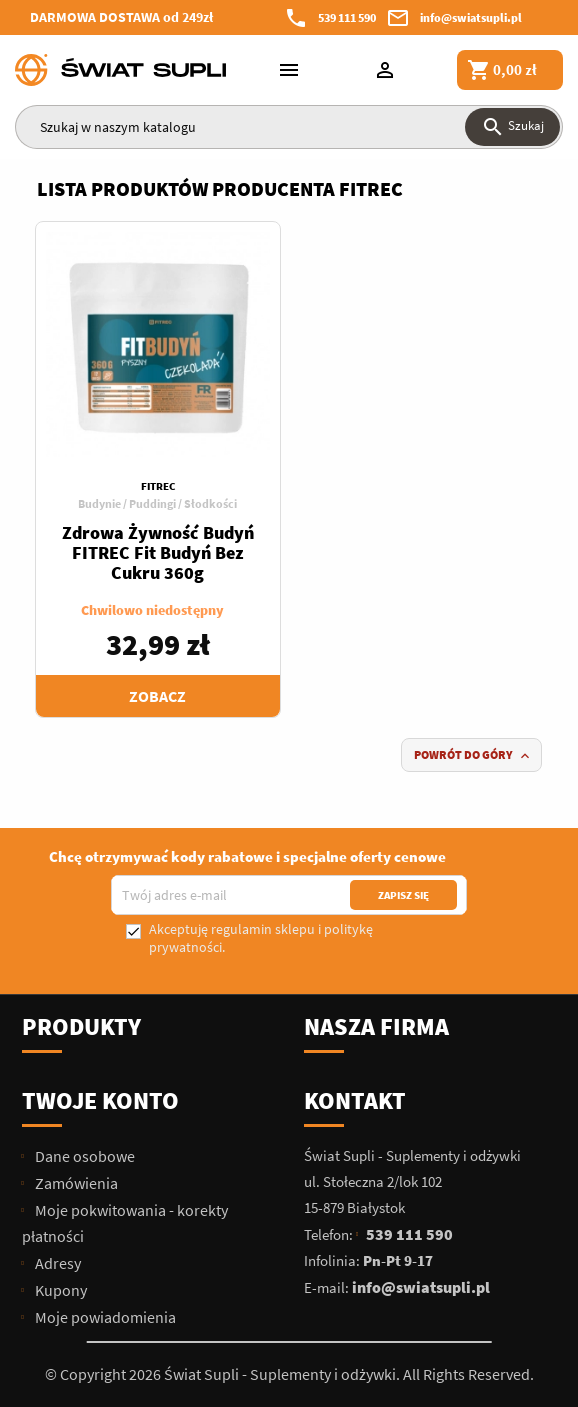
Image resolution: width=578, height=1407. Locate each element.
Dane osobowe (83, 1156)
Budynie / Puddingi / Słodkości (157, 503)
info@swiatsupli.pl (471, 17)
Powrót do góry (473, 755)
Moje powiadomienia (104, 1317)
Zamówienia (75, 1183)
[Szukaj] (289, 127)
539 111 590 (347, 17)
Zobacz (157, 696)
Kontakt (355, 1100)
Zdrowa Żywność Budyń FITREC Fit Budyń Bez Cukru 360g (158, 552)
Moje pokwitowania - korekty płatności (125, 1223)
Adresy (56, 1263)
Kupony (59, 1290)
